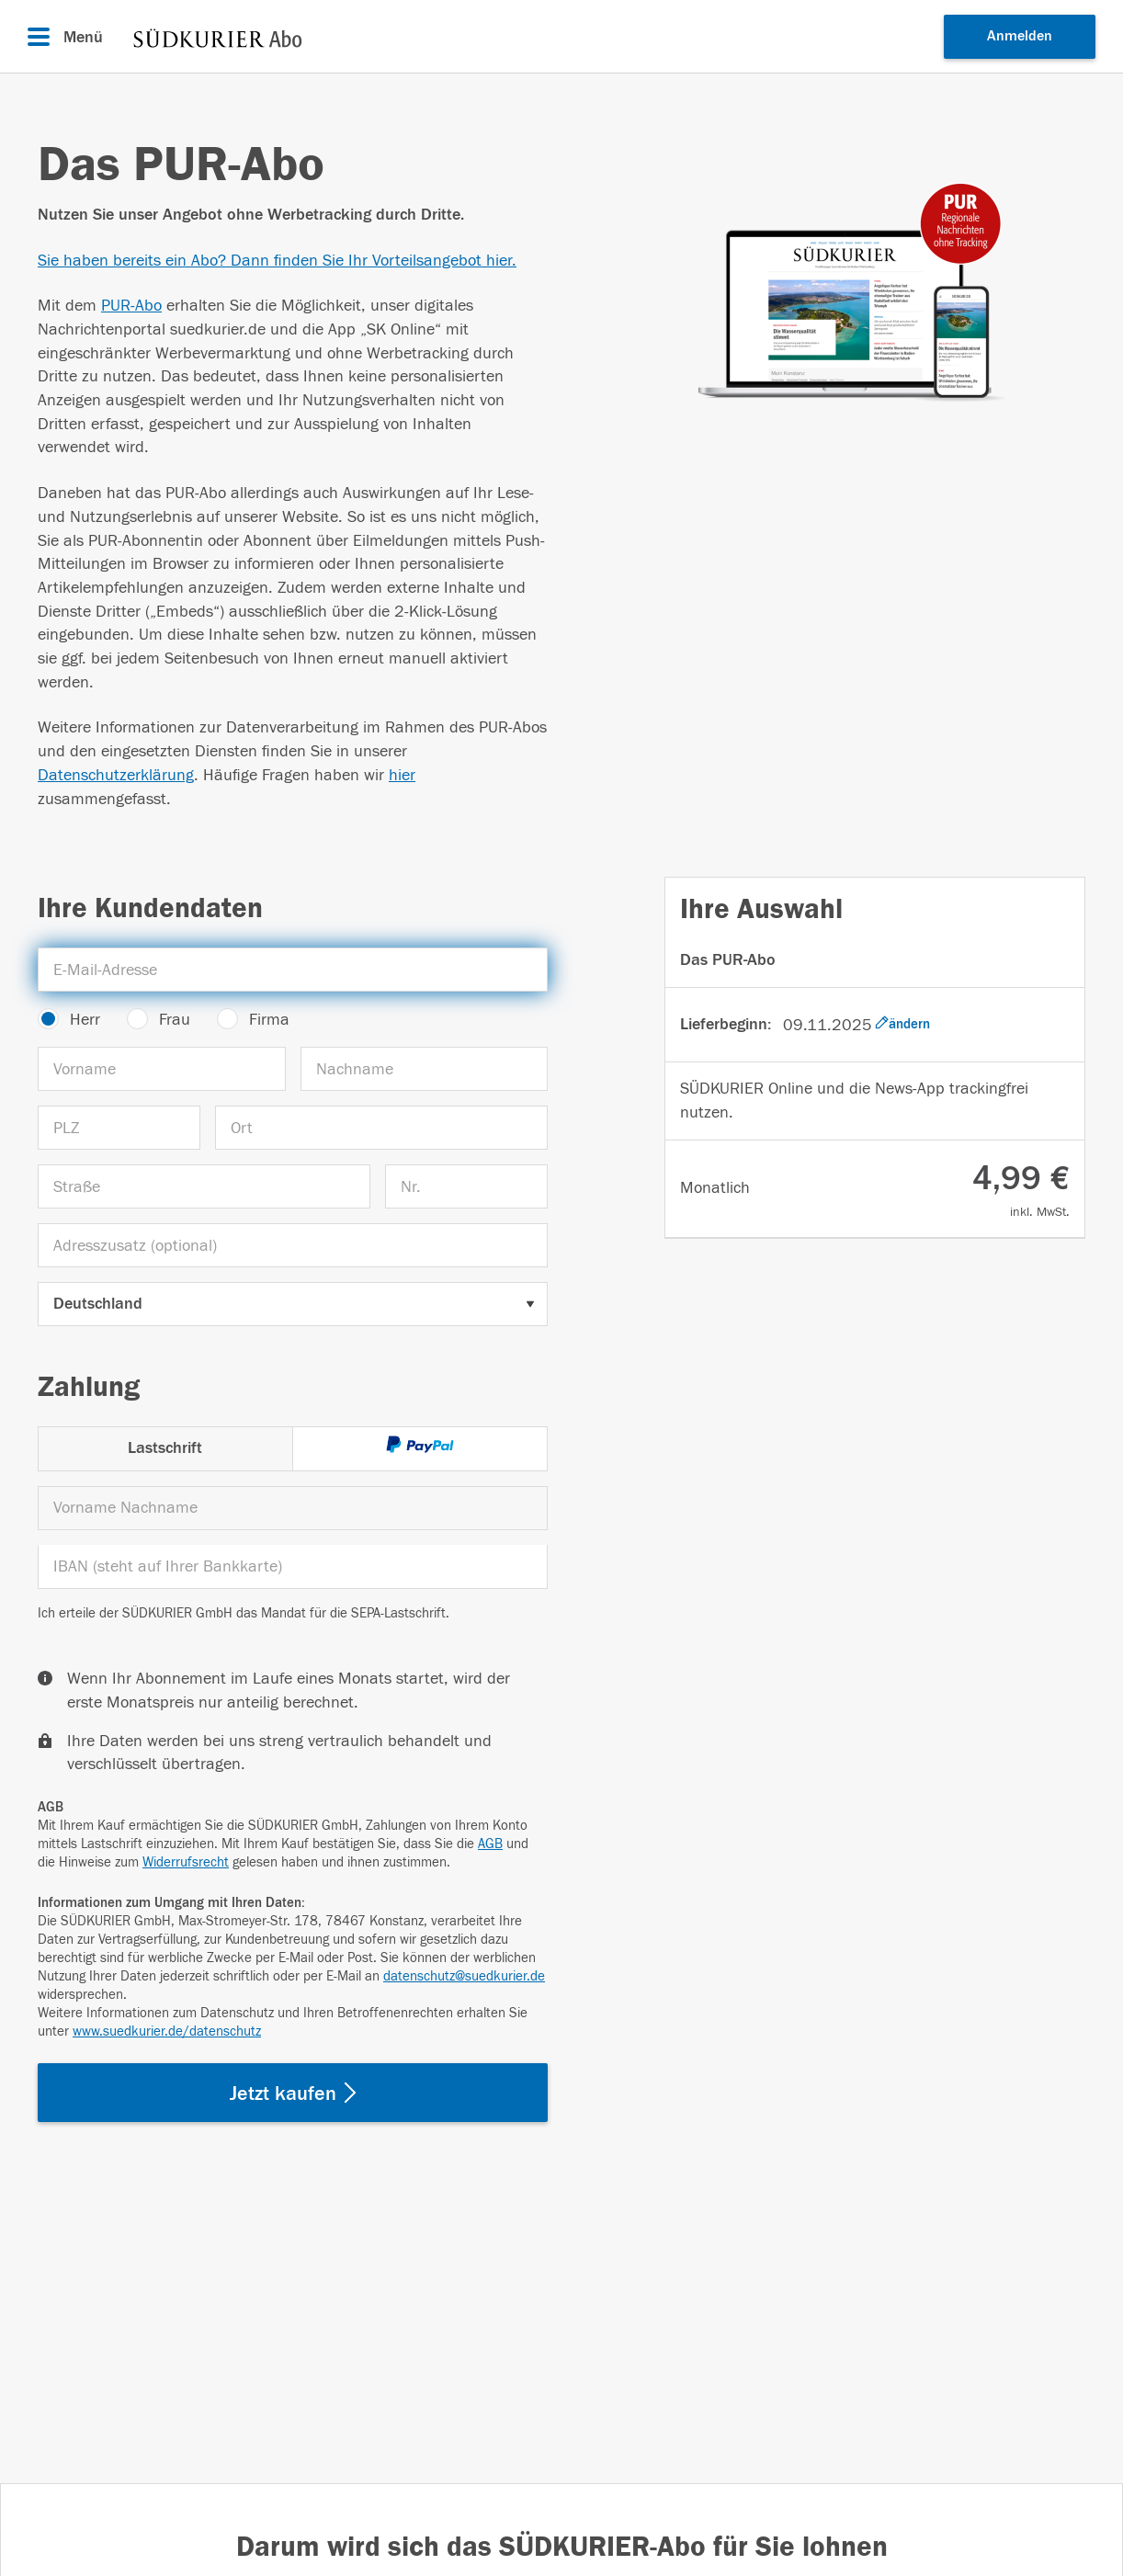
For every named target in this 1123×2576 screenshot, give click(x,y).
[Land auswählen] (293, 1304)
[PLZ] (119, 1128)
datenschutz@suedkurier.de (464, 1976)
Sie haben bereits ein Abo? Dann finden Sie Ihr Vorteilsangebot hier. (277, 260)
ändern (902, 1024)
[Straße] (204, 1186)
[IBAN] (293, 1567)
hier (402, 775)
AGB (490, 1844)
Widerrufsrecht (185, 1862)
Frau (174, 1019)
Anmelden (1019, 36)
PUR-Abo (131, 305)
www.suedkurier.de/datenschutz (167, 2031)
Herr (85, 1019)
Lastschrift (165, 1448)
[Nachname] (425, 1069)
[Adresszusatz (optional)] (293, 1245)
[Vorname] (162, 1069)
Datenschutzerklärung (116, 775)
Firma (269, 1019)
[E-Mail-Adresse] (293, 970)
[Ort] (381, 1128)
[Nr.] (466, 1186)
